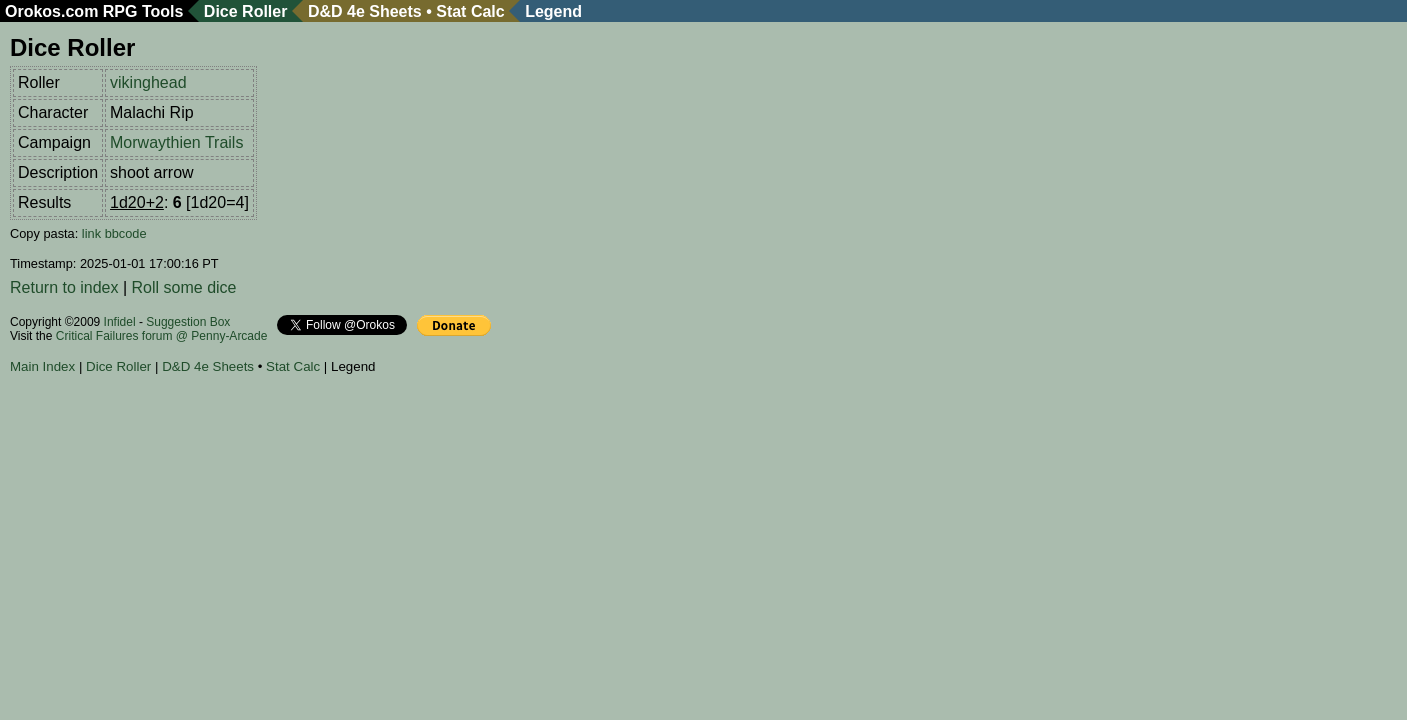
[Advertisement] (374, 439)
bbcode (126, 233)
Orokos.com (51, 11)
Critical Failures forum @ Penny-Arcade (162, 336)
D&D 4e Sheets (365, 11)
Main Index (42, 366)
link (91, 233)
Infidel (120, 322)
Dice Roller (246, 11)
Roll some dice (184, 287)
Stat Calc (470, 11)
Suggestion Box (188, 322)
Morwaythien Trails (176, 142)
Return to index (64, 287)
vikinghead (148, 82)
